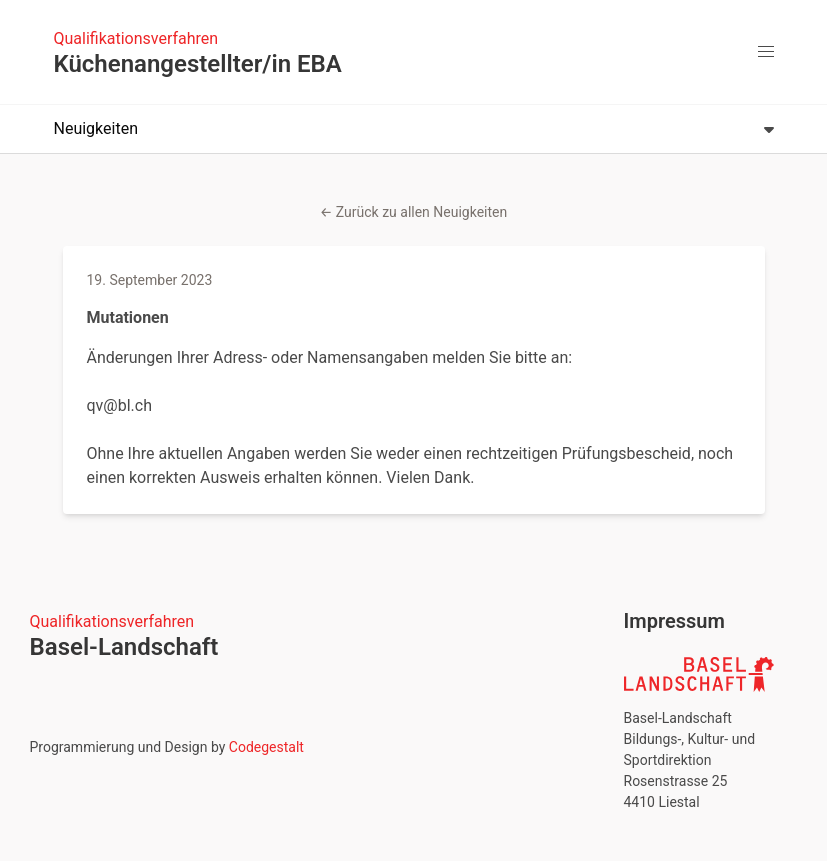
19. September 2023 (150, 280)
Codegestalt (266, 747)
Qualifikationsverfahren (136, 38)
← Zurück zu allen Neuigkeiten (414, 212)
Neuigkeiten (414, 128)
